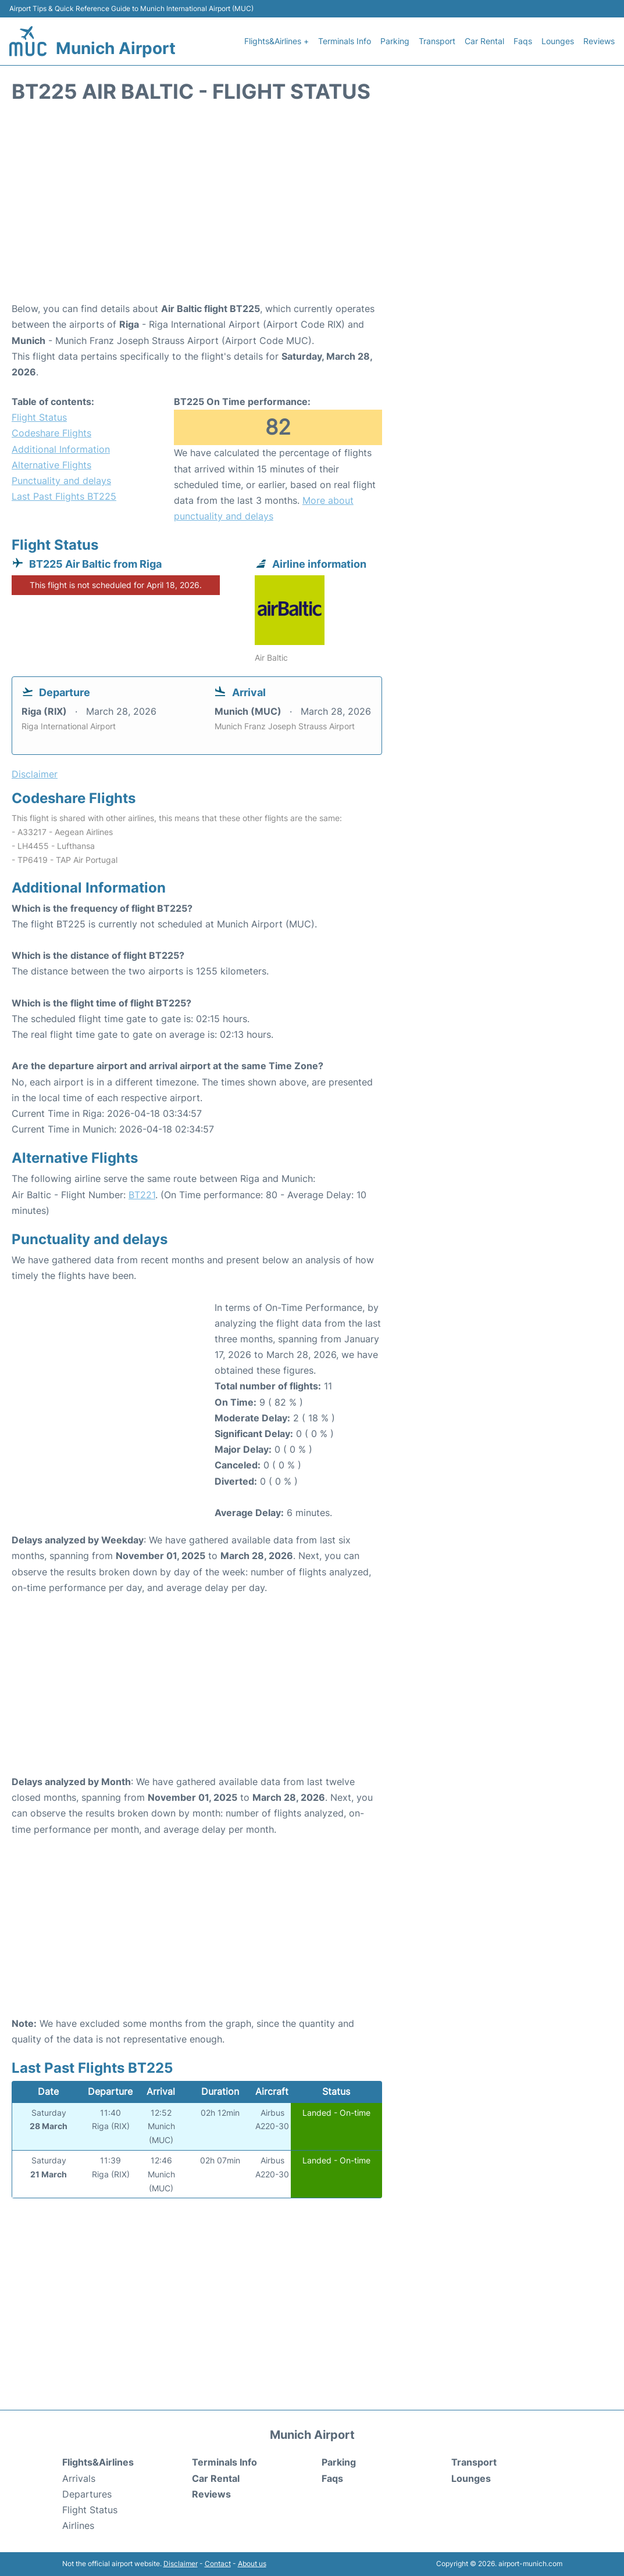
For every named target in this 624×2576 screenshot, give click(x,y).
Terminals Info (344, 41)
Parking (394, 41)
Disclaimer (180, 2563)
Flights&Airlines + (276, 41)
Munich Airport (116, 48)
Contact (218, 2563)
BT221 (142, 1195)
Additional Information (61, 449)
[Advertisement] (312, 208)
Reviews (599, 41)
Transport (437, 41)
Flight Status (39, 417)
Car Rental (484, 41)
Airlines (78, 2525)
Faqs (523, 41)
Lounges (557, 41)
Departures (87, 2494)
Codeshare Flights (51, 433)
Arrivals (78, 2478)
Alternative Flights (51, 465)
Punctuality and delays (61, 480)
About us (252, 2563)
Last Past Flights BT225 (64, 496)
